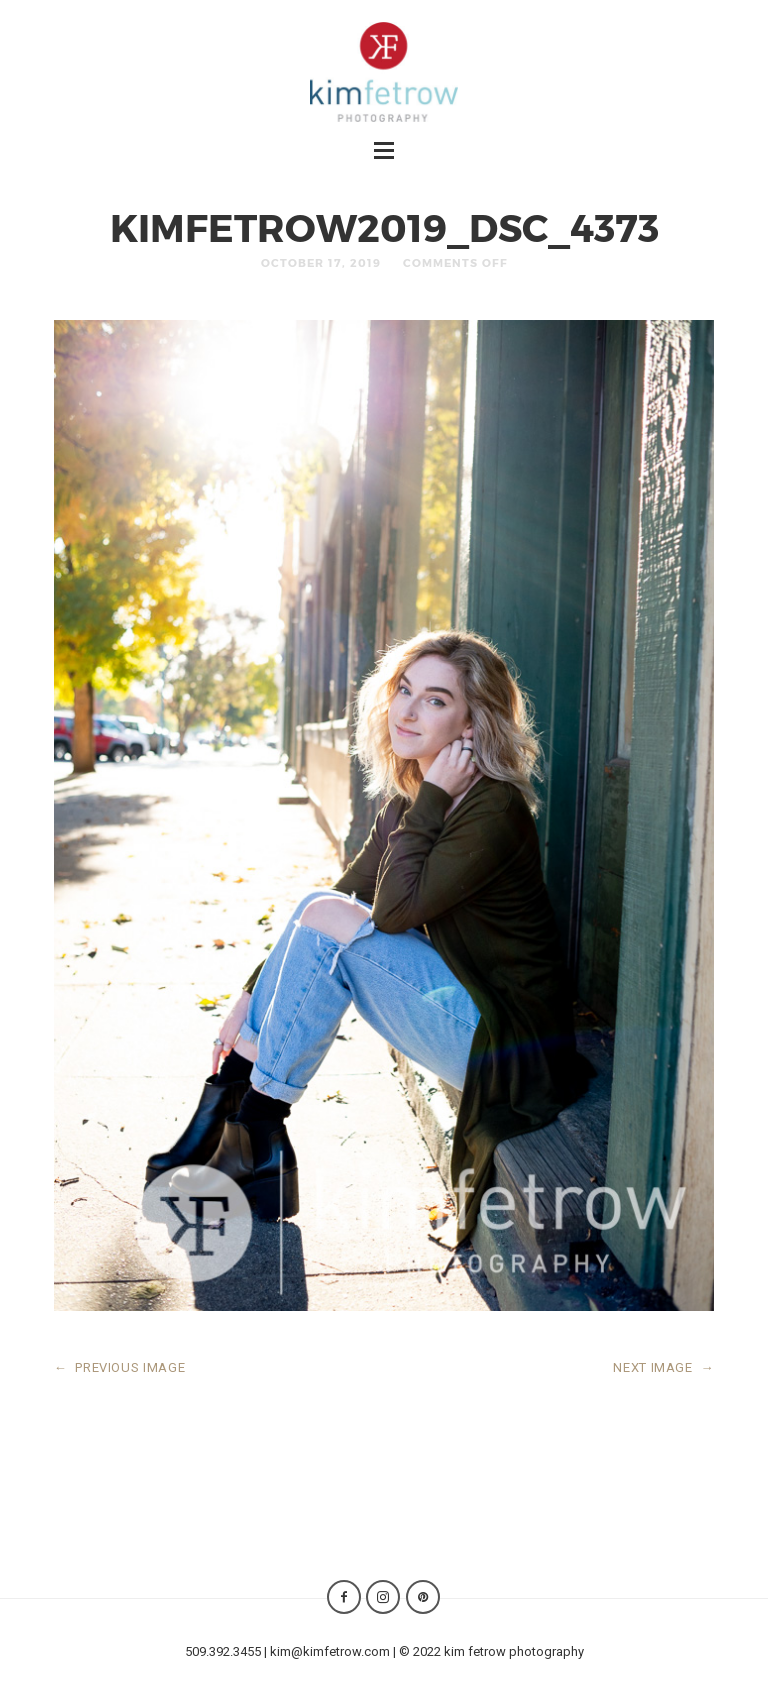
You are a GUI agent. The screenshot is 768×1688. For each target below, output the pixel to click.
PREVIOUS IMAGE (120, 1367)
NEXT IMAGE (663, 1367)
